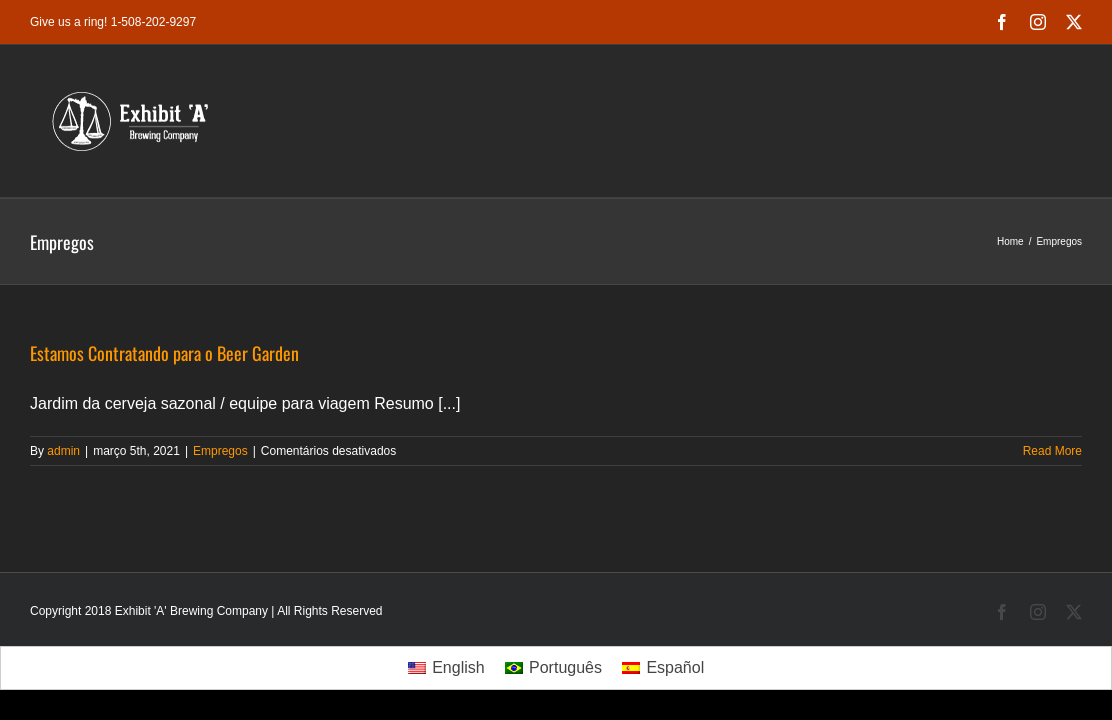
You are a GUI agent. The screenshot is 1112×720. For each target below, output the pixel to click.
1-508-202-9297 (153, 22)
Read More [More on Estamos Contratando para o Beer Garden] (1052, 451)
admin (63, 451)
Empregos (220, 451)
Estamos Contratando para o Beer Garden (164, 353)
